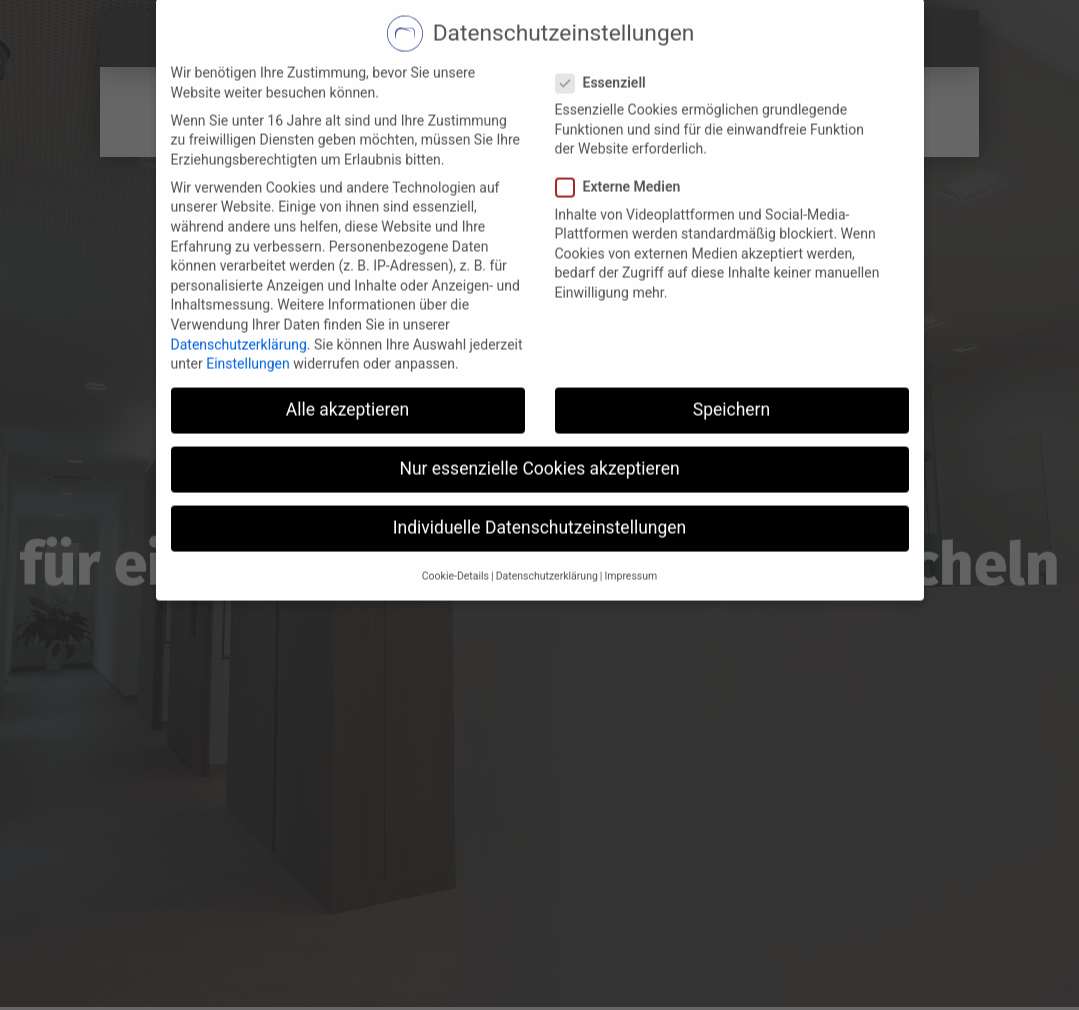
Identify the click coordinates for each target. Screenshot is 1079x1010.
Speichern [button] (731, 355)
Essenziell (607, 27)
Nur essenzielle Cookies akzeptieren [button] (539, 414)
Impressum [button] (630, 520)
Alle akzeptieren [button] (348, 355)
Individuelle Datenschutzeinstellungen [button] (539, 473)
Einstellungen (248, 309)
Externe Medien (624, 132)
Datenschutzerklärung (239, 289)
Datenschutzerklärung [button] (547, 520)
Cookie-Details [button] (455, 520)
